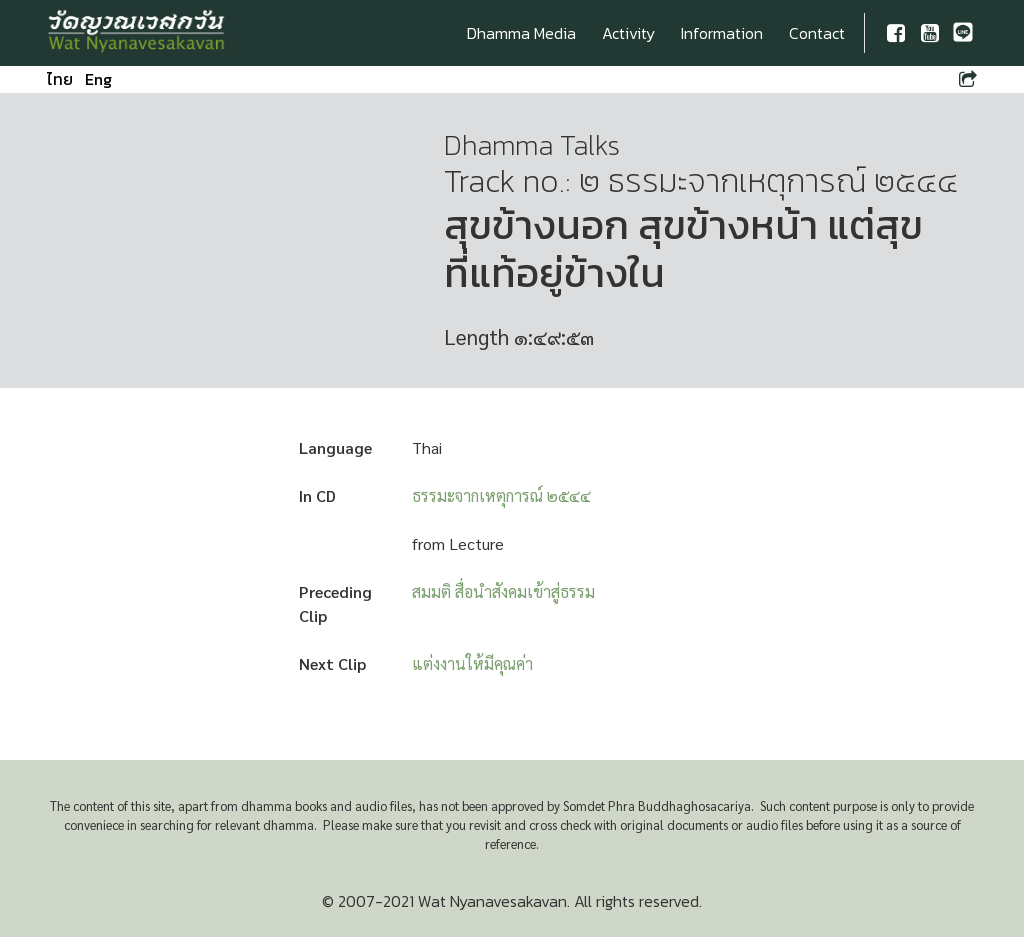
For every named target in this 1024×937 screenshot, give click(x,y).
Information (722, 33)
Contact (817, 33)
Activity (628, 33)
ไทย (60, 79)
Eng (98, 79)
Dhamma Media (521, 33)
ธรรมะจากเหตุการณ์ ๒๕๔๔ (501, 495)
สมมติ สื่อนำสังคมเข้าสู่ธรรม (503, 591)
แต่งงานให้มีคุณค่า (472, 663)
